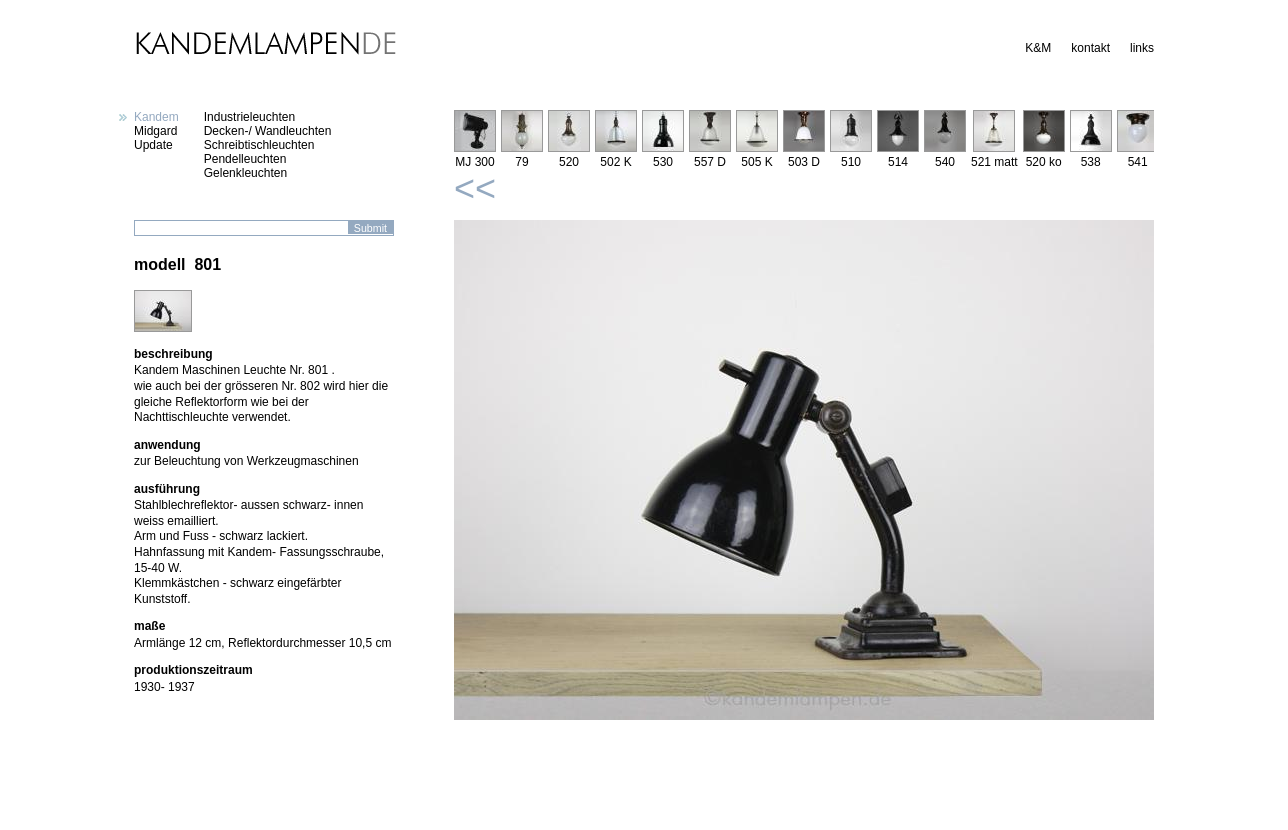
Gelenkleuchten (245, 173)
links (1142, 48)
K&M (1038, 48)
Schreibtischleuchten (259, 145)
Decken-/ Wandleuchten (268, 131)
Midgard (155, 131)
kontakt (1090, 48)
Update (153, 145)
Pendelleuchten (245, 159)
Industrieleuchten (249, 117)
